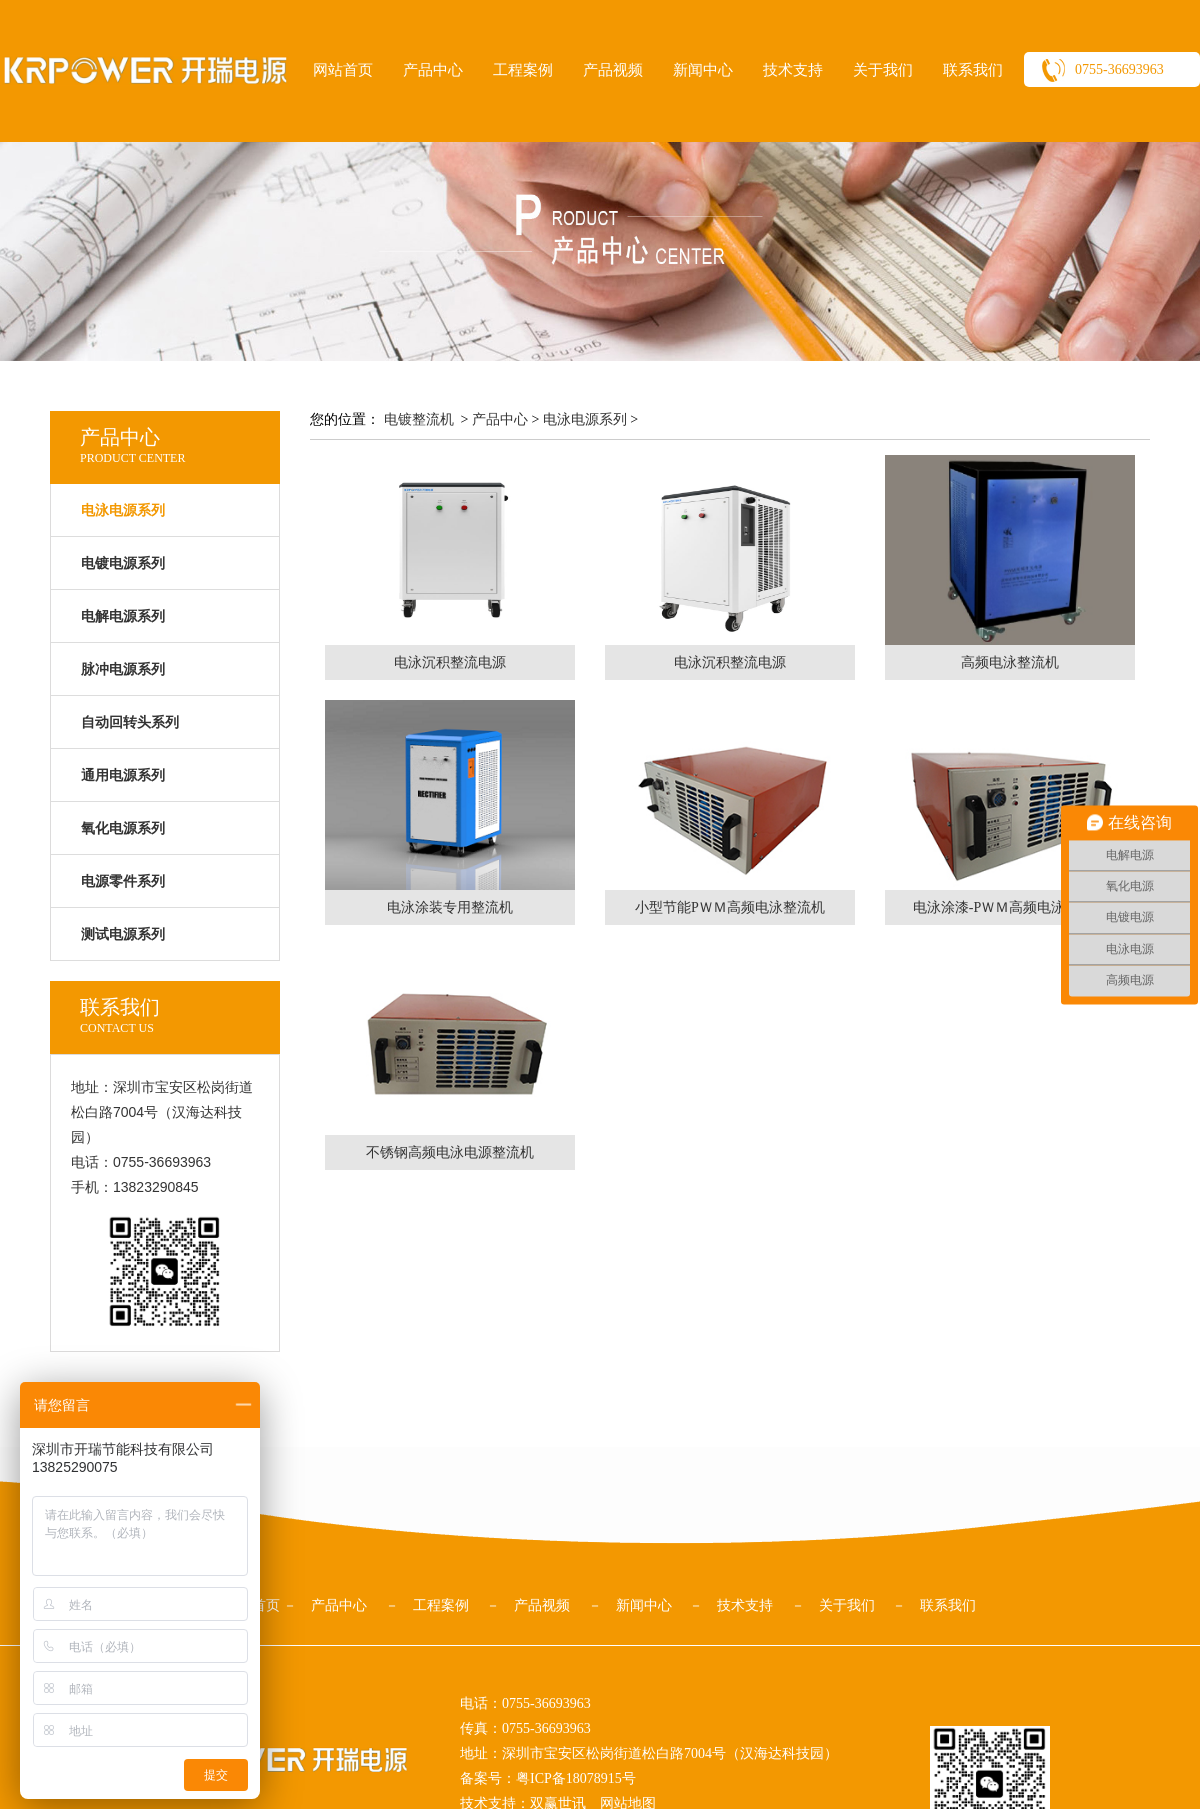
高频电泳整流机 (1010, 662)
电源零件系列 (123, 881)
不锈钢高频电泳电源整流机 (450, 1152)
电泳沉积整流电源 (450, 662)
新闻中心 (703, 70)
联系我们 (973, 70)
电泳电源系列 (585, 419)
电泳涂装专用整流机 (450, 907)
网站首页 (343, 70)
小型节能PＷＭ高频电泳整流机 (730, 907)
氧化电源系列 (123, 828)
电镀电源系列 (123, 563)
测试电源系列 (123, 934)
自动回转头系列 (130, 722)
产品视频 (613, 70)
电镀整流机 (419, 419)
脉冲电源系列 (123, 669)
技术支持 (793, 70)
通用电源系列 (123, 775)
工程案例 (523, 70)
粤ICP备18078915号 (576, 1778)
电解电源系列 (123, 616)
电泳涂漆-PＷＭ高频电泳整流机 (1010, 907)
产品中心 (433, 70)
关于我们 (883, 70)
